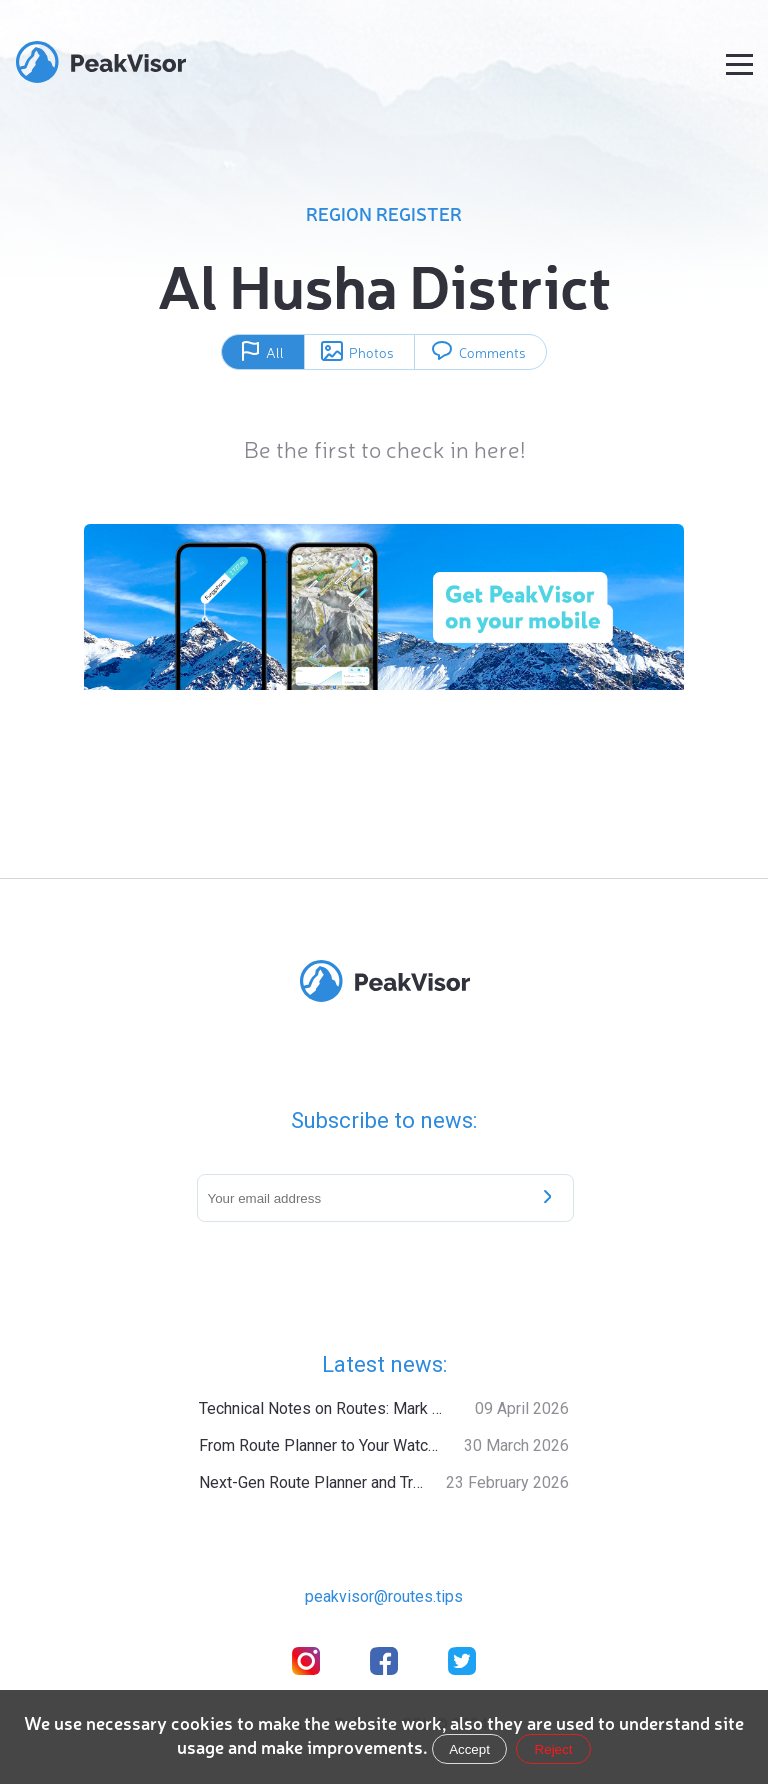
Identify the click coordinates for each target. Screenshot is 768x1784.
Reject (554, 1749)
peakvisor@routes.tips (384, 1596)
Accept (469, 1749)
